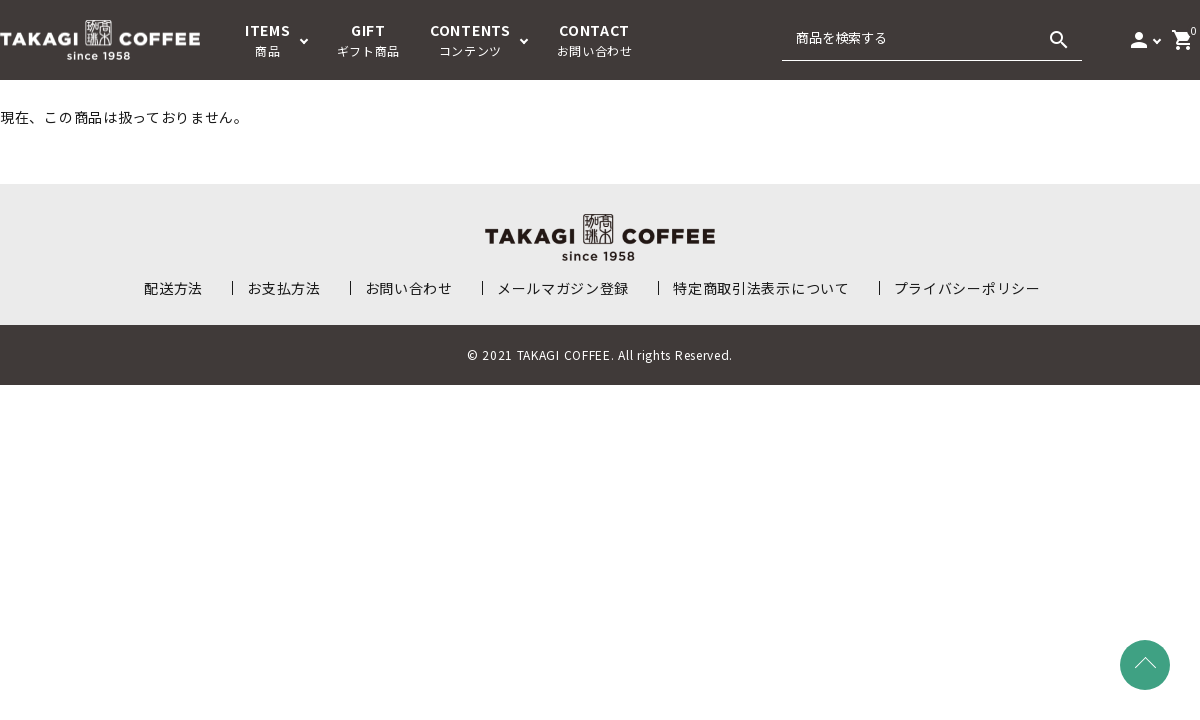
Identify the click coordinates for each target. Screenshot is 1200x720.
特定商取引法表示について (761, 288)
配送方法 (173, 288)
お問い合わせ (409, 288)
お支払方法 (284, 288)
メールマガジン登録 (563, 288)
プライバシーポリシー (967, 288)
